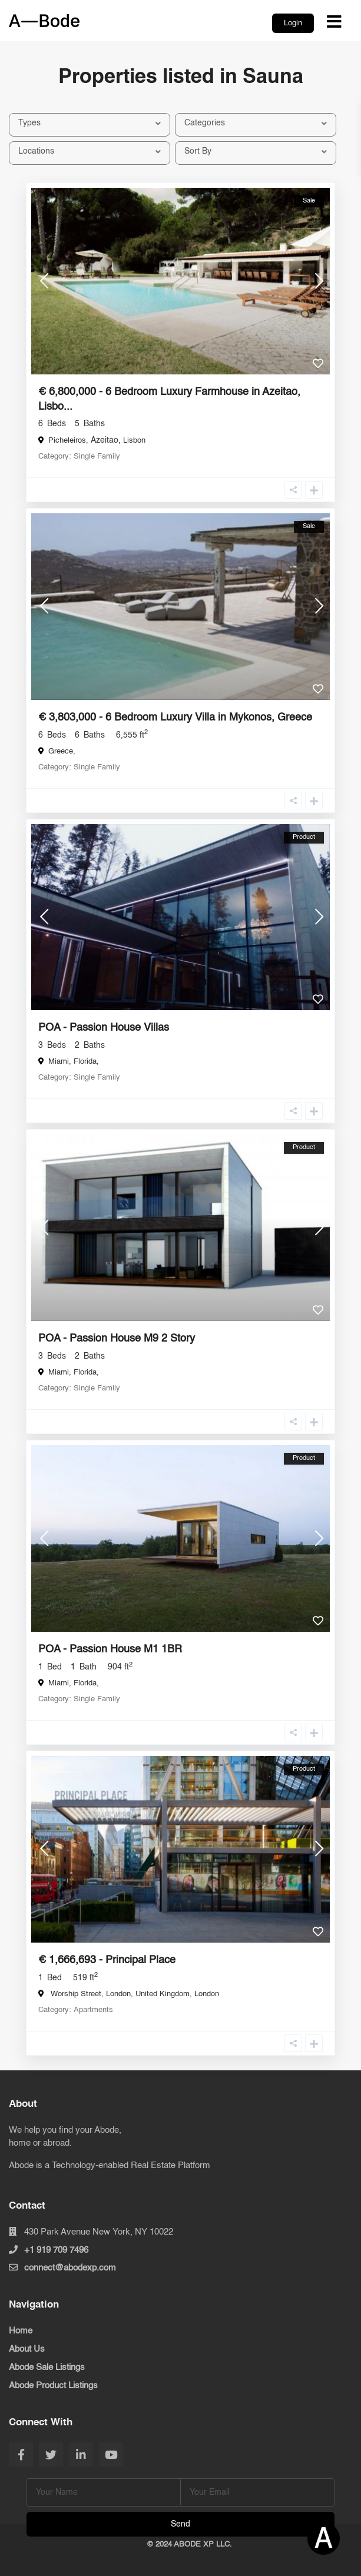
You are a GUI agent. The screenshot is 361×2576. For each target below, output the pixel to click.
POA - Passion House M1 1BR (110, 1649)
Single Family (97, 456)
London (206, 1994)
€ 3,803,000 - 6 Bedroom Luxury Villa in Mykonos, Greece (175, 717)
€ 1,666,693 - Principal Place (106, 1960)
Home (20, 2330)
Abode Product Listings (53, 2385)
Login (293, 23)
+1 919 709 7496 (56, 2250)
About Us (27, 2349)
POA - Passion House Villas (103, 1028)
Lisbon (134, 440)
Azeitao (104, 440)
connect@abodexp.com (70, 2267)
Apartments (93, 2010)
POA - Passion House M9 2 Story (116, 1338)
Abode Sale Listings (47, 2367)
